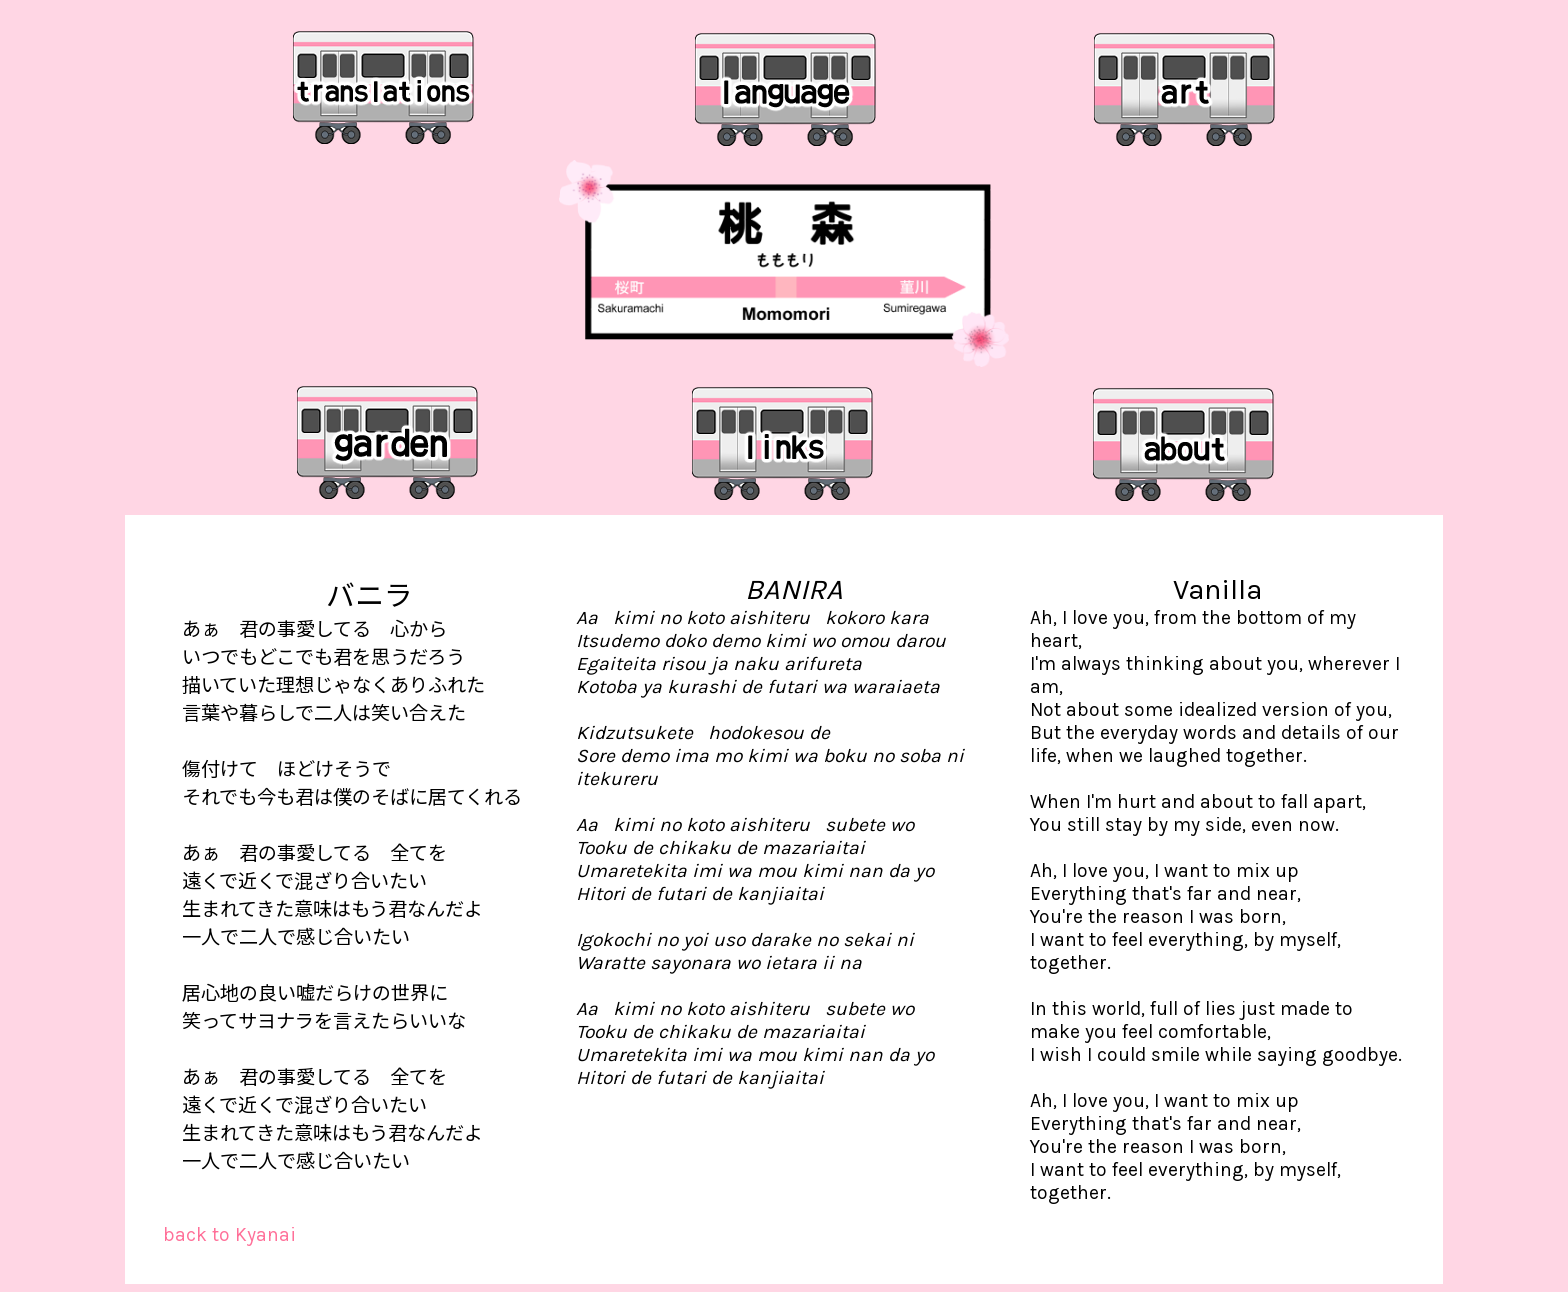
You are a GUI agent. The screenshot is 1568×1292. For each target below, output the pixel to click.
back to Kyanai (229, 1234)
